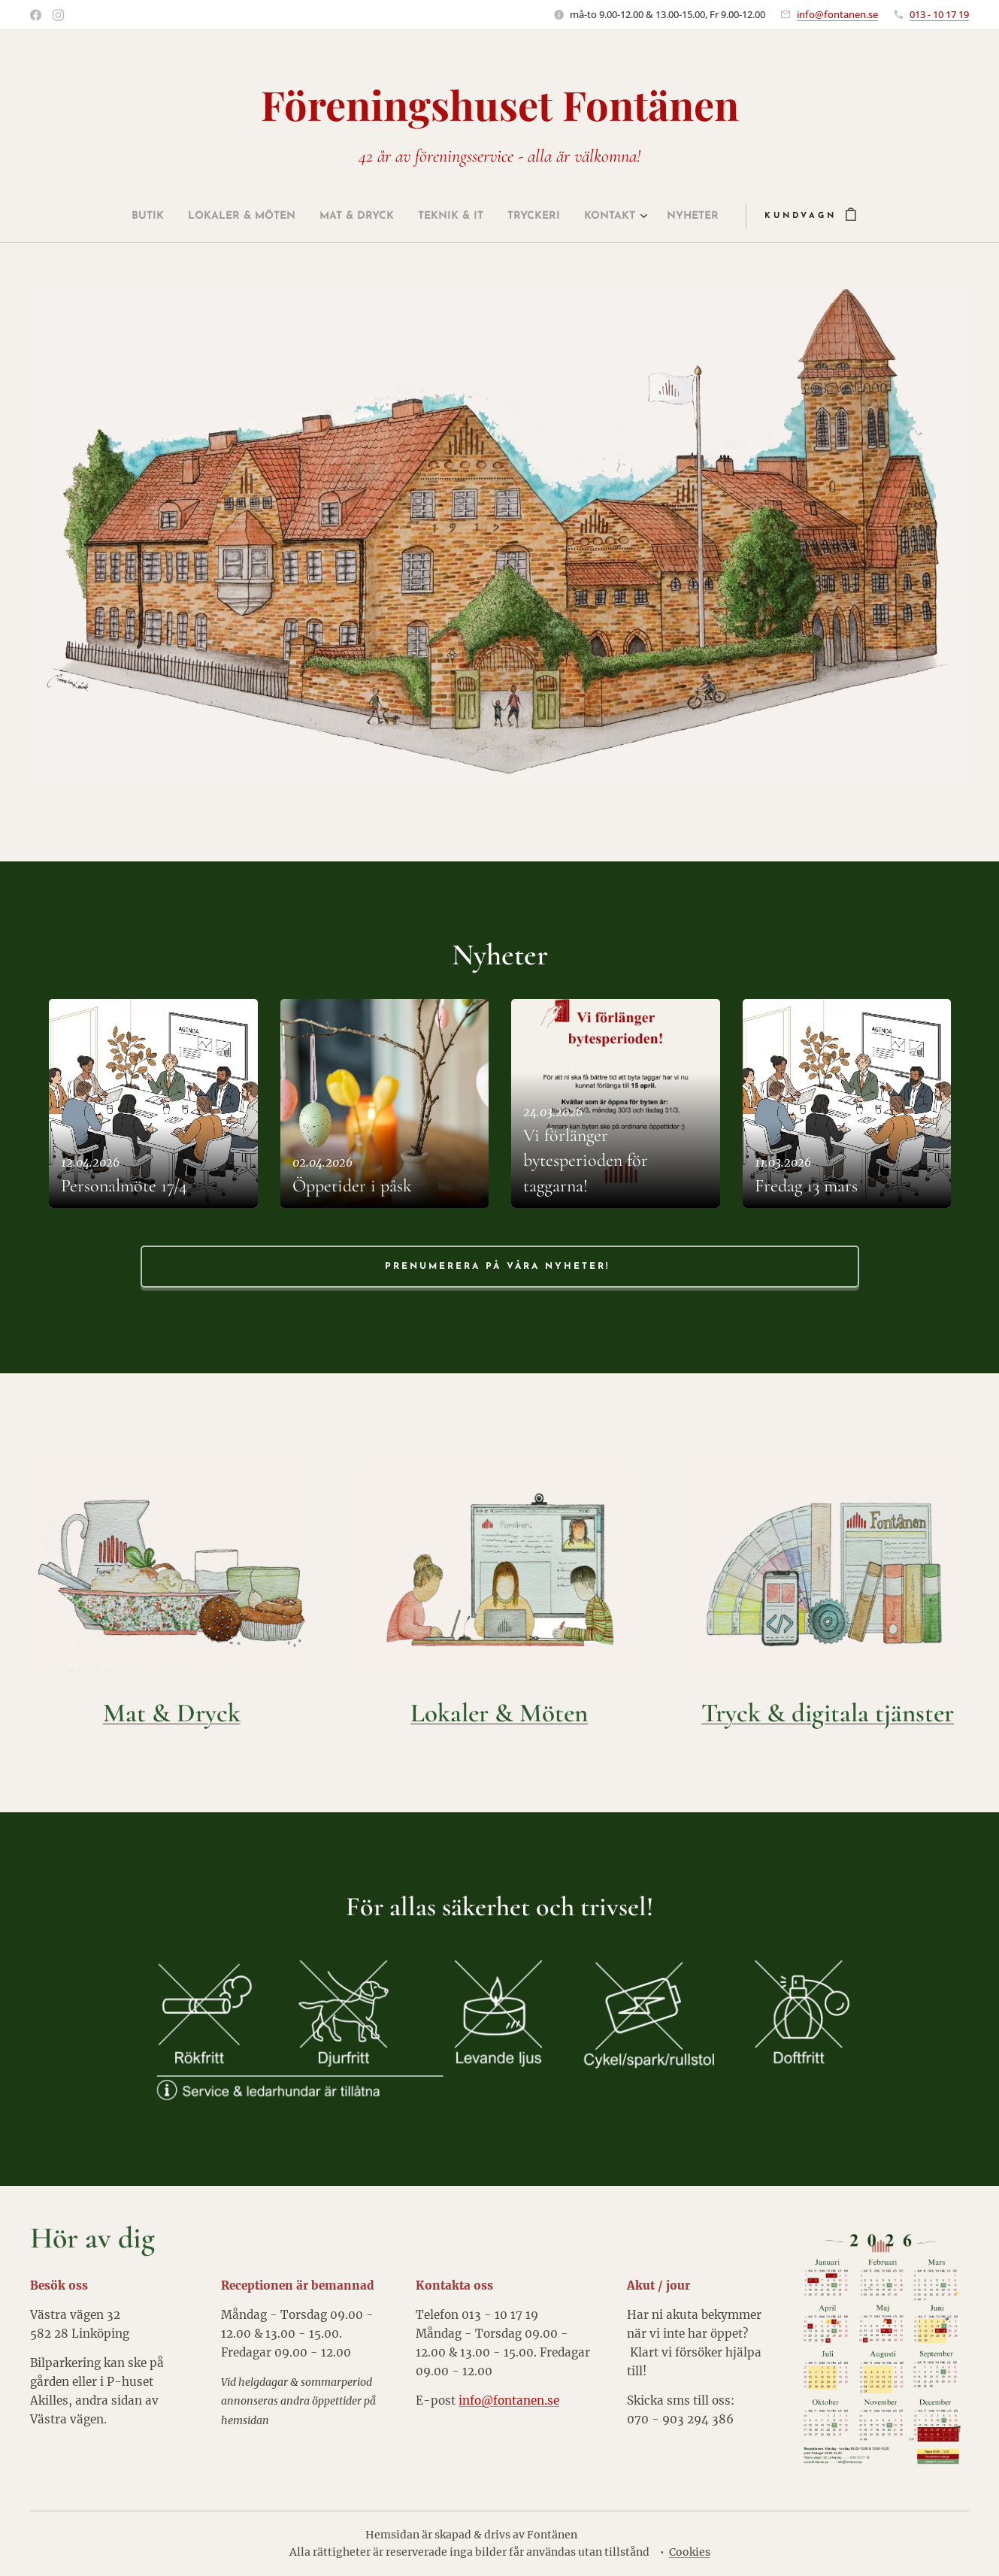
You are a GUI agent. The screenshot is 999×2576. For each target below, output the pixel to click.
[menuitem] (109, 216)
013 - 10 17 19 (939, 14)
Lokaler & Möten (499, 1713)
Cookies (689, 2552)
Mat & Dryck (172, 1713)
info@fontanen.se (837, 14)
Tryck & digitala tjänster (827, 1713)
